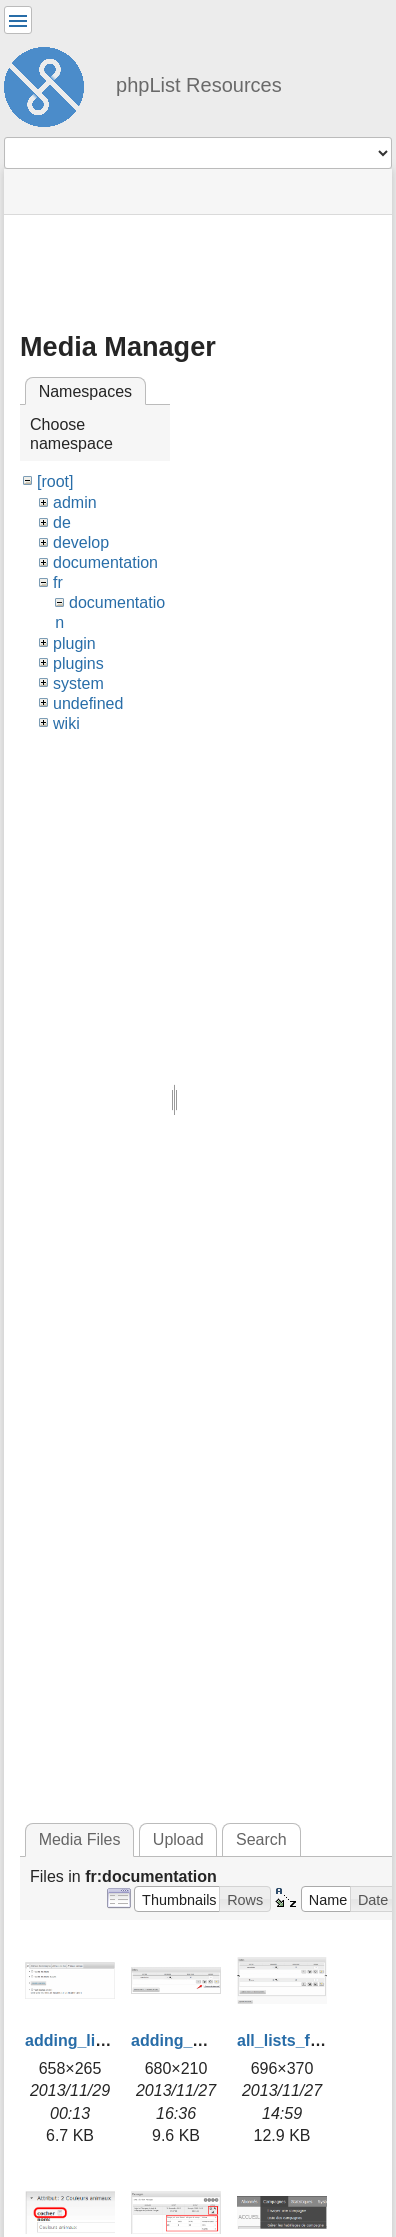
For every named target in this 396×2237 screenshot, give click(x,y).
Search (261, 1839)
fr (58, 582)
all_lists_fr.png (293, 2040)
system (78, 683)
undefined (88, 703)
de (62, 522)
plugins (78, 663)
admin (75, 502)
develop (81, 542)
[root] (55, 481)
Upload (178, 1839)
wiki (66, 723)
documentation (105, 562)
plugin (74, 643)
